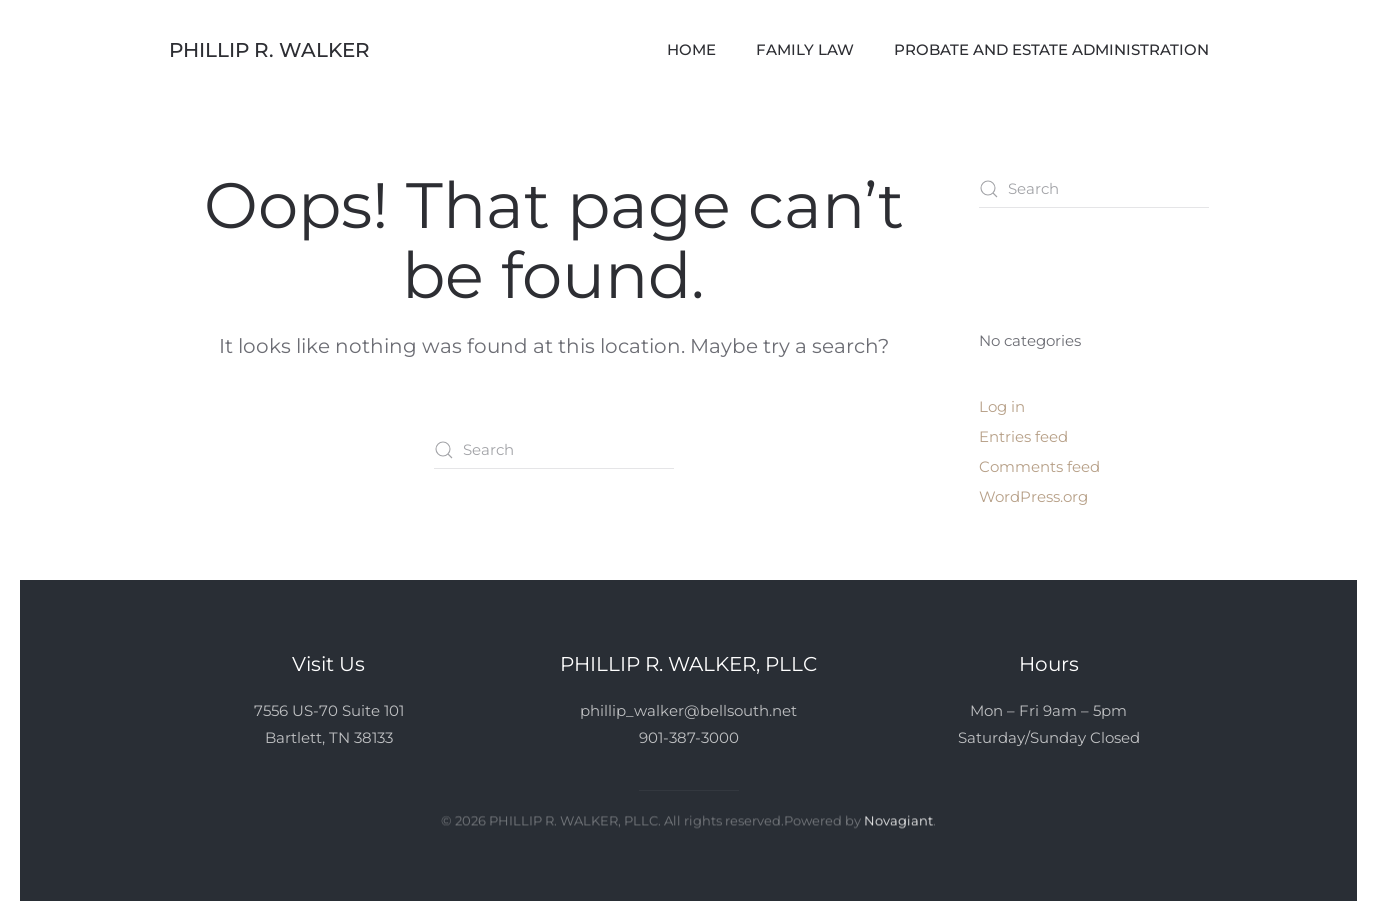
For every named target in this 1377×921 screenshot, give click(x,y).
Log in (1002, 406)
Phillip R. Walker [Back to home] (269, 50)
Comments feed (1039, 466)
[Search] (554, 450)
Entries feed (1023, 436)
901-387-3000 (689, 737)
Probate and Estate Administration (1051, 49)
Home (691, 49)
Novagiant (898, 819)
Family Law (805, 49)
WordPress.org (1033, 496)
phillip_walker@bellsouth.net (688, 710)
